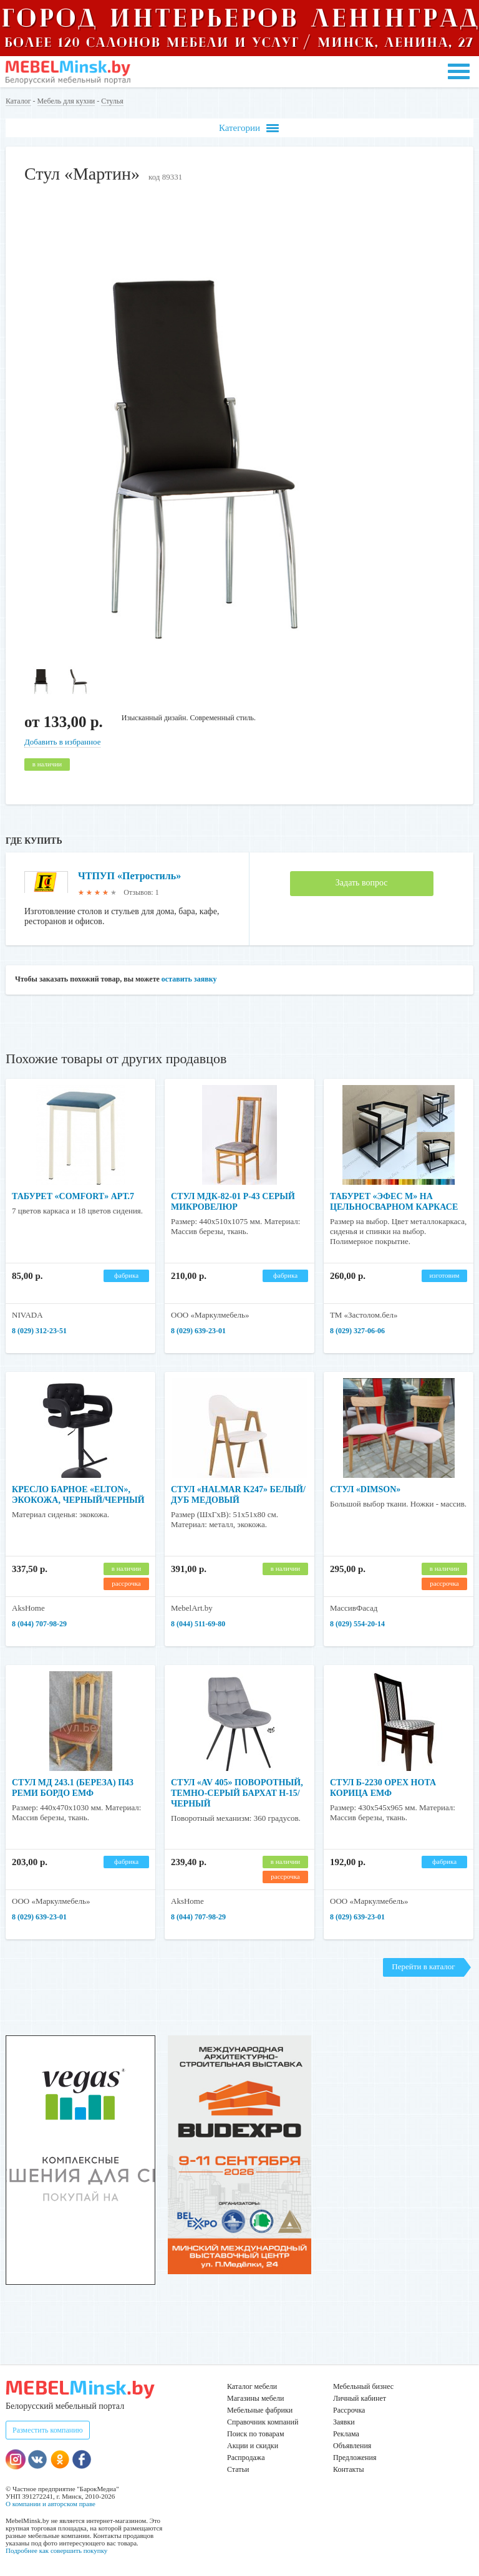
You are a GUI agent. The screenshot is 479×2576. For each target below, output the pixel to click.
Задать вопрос (362, 882)
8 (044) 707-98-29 (39, 1623)
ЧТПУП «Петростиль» (129, 876)
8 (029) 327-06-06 (357, 1330)
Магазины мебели (255, 2398)
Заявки (344, 2422)
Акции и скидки (252, 2445)
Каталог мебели (252, 2386)
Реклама (346, 2433)
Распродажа (245, 2457)
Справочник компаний (262, 2422)
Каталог (18, 101)
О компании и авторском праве (50, 2503)
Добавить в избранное (62, 741)
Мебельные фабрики (260, 2410)
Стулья (112, 101)
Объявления (352, 2445)
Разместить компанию (47, 2430)
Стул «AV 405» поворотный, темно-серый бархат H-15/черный (237, 1793)
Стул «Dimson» (365, 1489)
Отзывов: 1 (140, 892)
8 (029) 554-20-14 (357, 1623)
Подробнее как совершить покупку (56, 2550)
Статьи (238, 2469)
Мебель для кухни (66, 101)
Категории (249, 128)
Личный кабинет (359, 2398)
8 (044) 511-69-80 (198, 1623)
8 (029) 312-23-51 (39, 1330)
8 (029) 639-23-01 (198, 1330)
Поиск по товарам (255, 2433)
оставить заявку (189, 979)
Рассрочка (349, 2410)
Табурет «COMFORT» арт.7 (73, 1196)
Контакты (348, 2469)
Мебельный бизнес (363, 2386)
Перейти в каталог (423, 1966)
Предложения (354, 2457)
